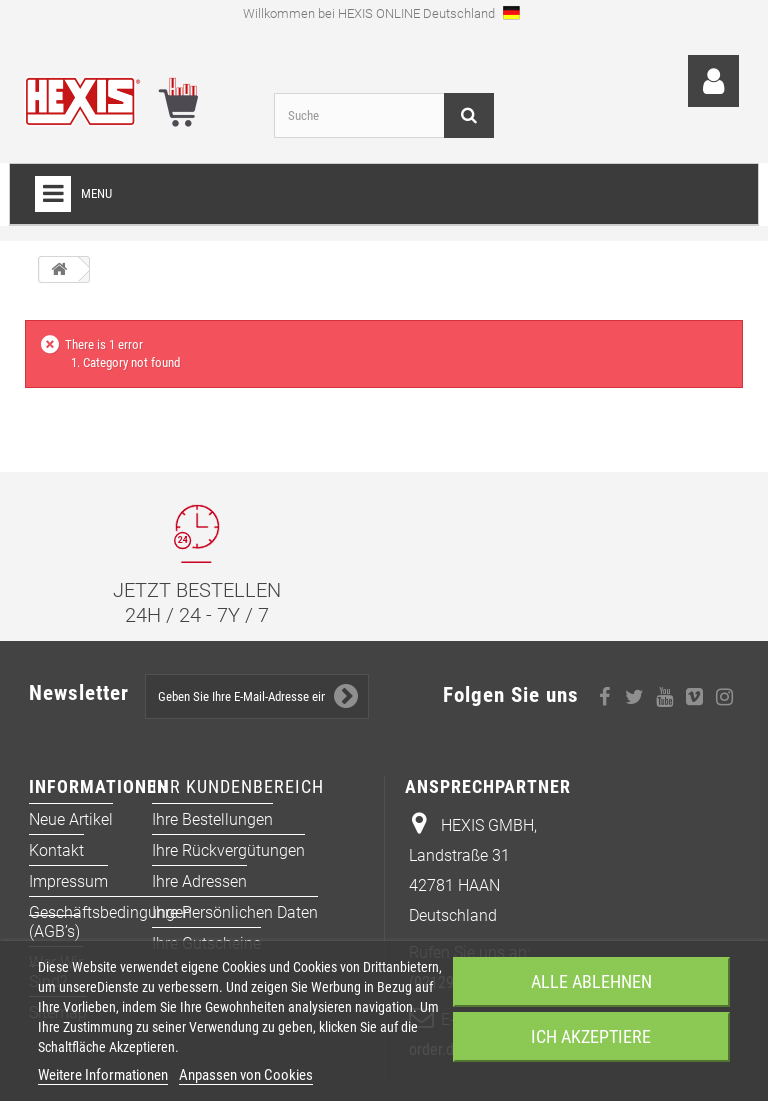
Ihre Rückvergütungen (228, 850)
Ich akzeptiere (591, 1036)
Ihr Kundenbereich (238, 786)
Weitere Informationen (103, 1075)
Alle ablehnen (591, 981)
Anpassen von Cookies (246, 1075)
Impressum (68, 881)
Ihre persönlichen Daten (235, 912)
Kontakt (56, 850)
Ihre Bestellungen (212, 819)
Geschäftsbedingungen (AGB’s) (110, 922)
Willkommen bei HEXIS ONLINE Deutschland (381, 12)
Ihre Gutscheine (206, 943)
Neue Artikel (71, 819)
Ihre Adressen (199, 881)
